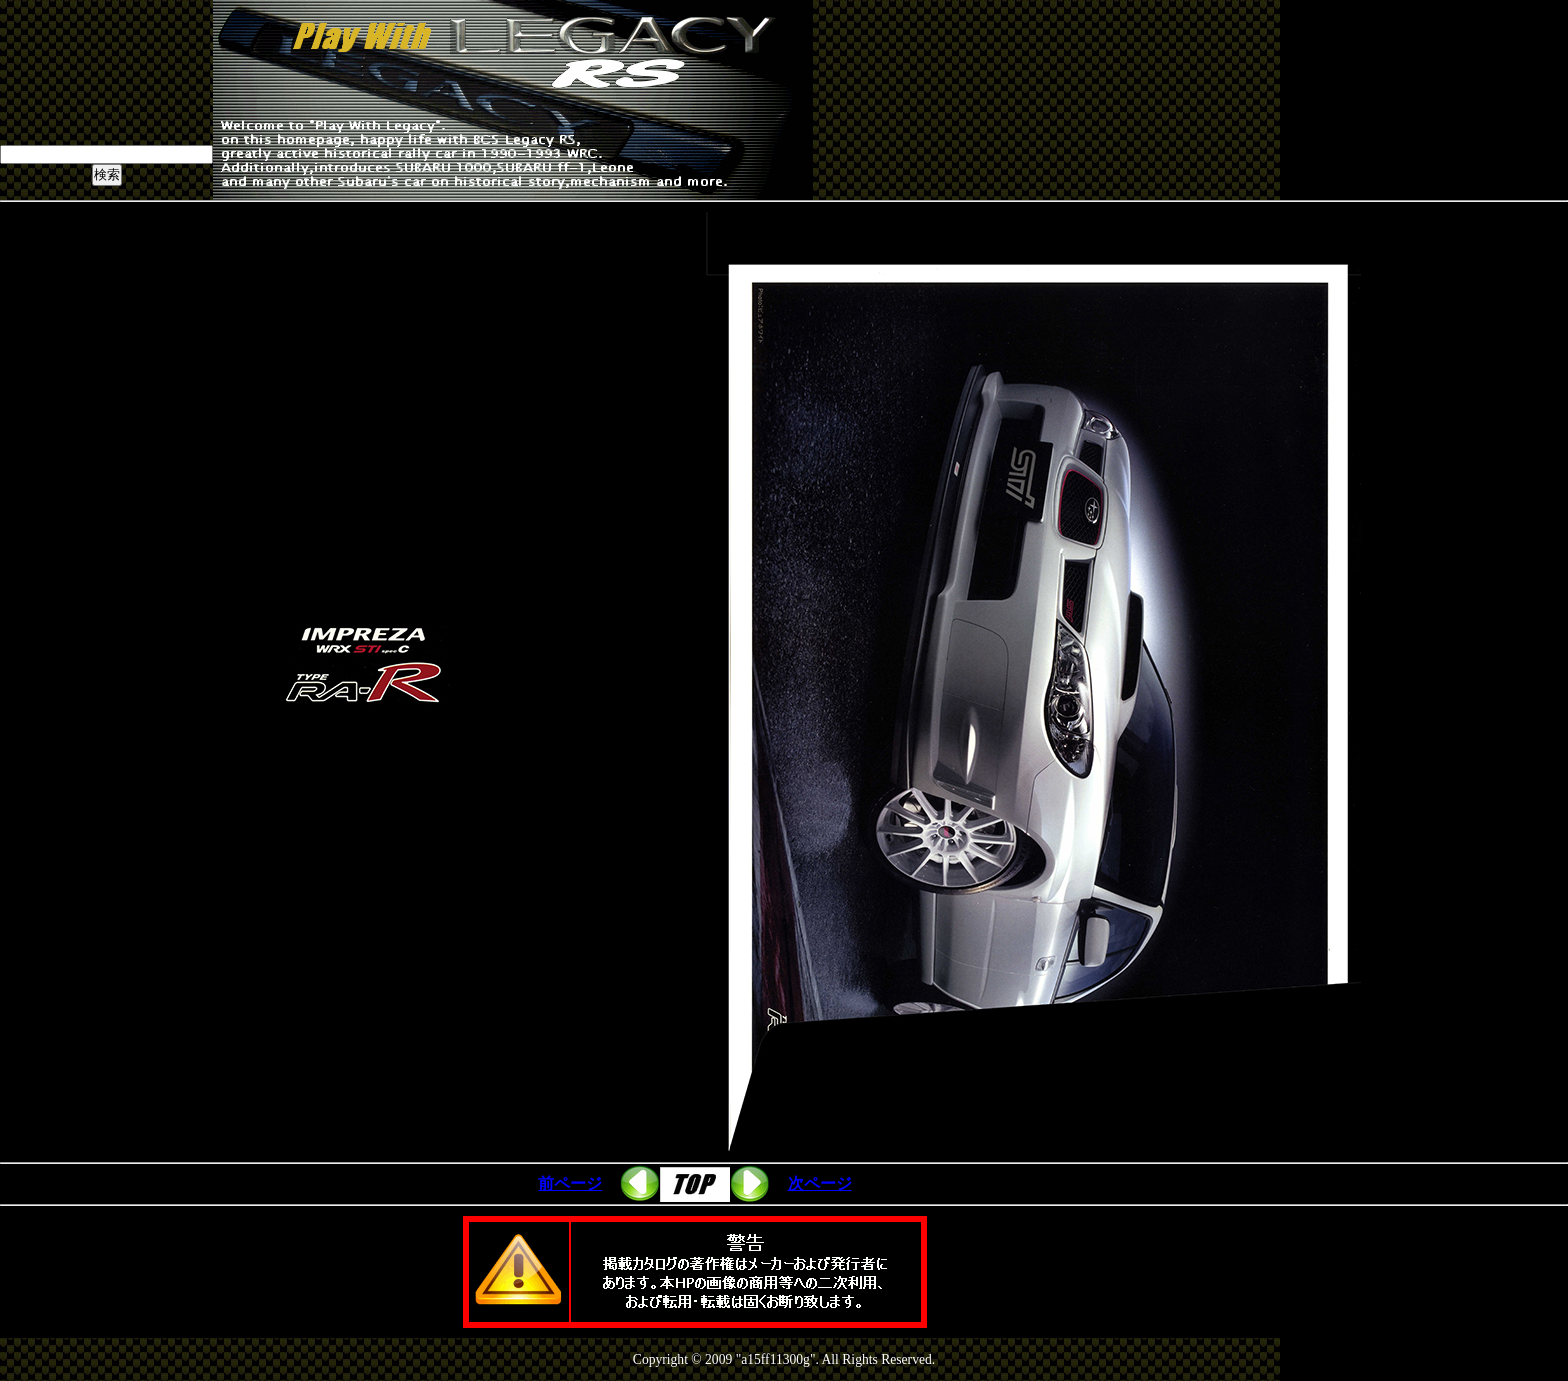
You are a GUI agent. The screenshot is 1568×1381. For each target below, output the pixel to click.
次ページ (820, 1183)
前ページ (570, 1183)
